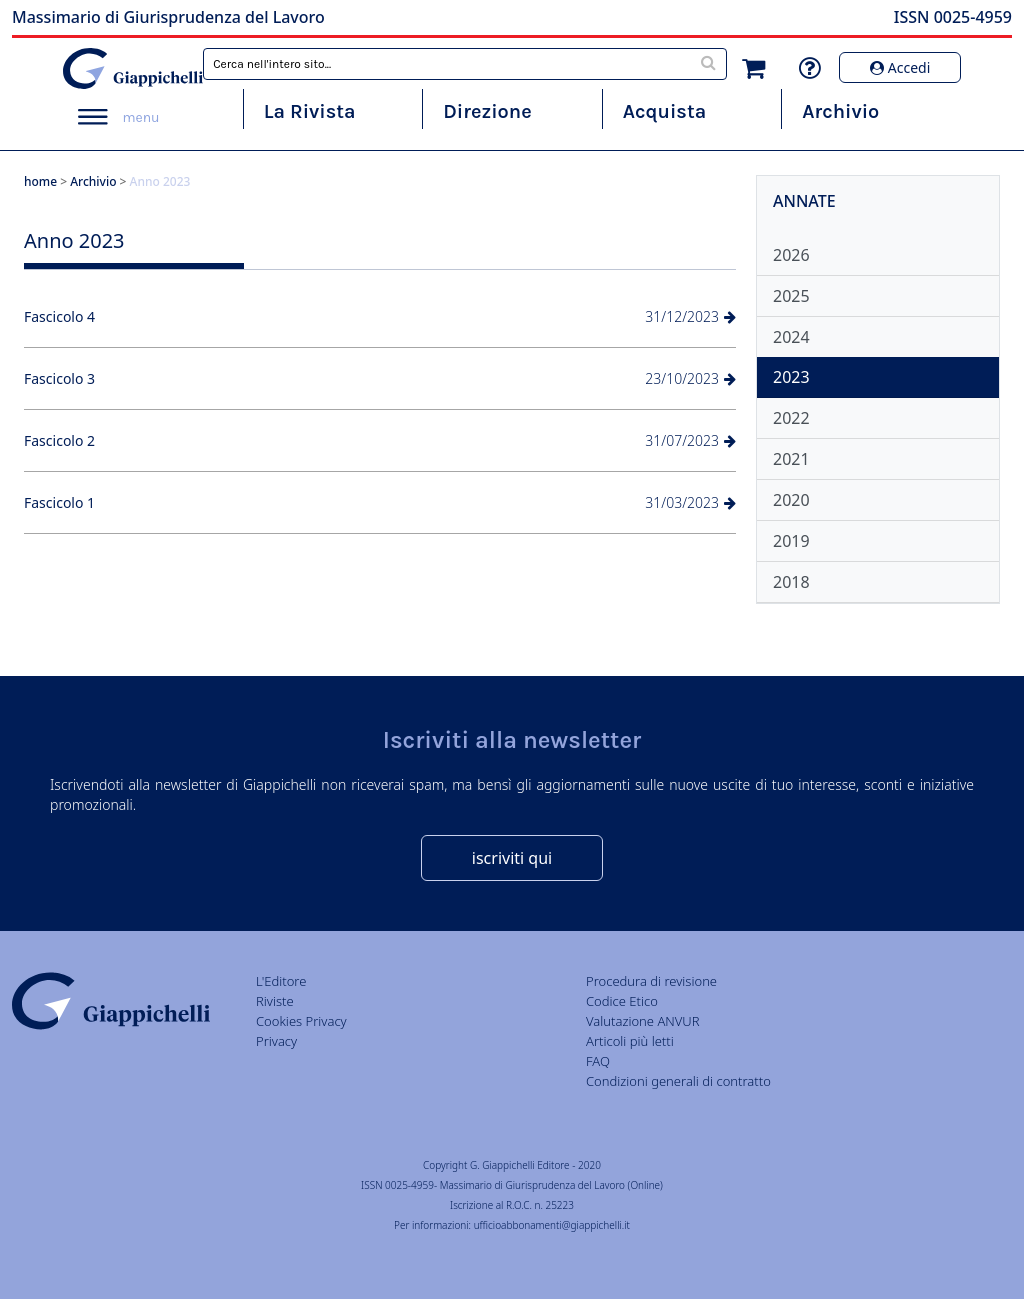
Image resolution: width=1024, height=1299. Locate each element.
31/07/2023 (690, 440)
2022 (791, 418)
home (40, 181)
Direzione (487, 111)
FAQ (598, 1061)
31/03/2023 (690, 502)
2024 (791, 337)
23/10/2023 (690, 378)
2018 (791, 582)
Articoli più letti (630, 1041)
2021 (791, 459)
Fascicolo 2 (59, 440)
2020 (791, 500)
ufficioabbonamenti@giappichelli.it (552, 1225)
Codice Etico (622, 1001)
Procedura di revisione (651, 981)
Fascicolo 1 (59, 502)
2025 (791, 296)
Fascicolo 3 (59, 378)
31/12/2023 (690, 316)
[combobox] (465, 64)
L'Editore (281, 981)
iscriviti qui (512, 858)
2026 (791, 255)
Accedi (900, 67)
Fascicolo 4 (59, 316)
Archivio (840, 111)
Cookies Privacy (301, 1021)
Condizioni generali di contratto (678, 1081)
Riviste (275, 1001)
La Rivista (310, 111)
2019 (791, 541)
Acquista (664, 111)
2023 (791, 377)
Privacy (276, 1041)
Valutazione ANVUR (643, 1021)
